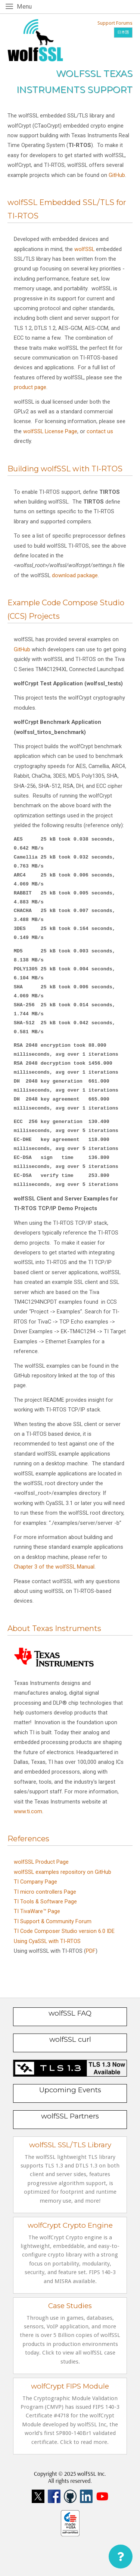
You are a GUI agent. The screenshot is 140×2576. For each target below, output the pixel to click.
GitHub (117, 175)
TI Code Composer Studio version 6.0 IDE (64, 1931)
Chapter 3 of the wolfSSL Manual (54, 1566)
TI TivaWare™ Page (37, 1911)
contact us (100, 431)
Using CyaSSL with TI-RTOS (47, 1941)
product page (30, 387)
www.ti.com (28, 1811)
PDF (91, 1951)
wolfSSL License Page (50, 431)
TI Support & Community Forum (52, 1921)
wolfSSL (84, 249)
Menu (25, 6)
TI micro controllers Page (45, 1891)
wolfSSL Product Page (41, 1861)
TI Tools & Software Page (45, 1901)
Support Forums (115, 23)
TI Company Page (35, 1881)
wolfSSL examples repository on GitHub (62, 1872)
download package (75, 575)
